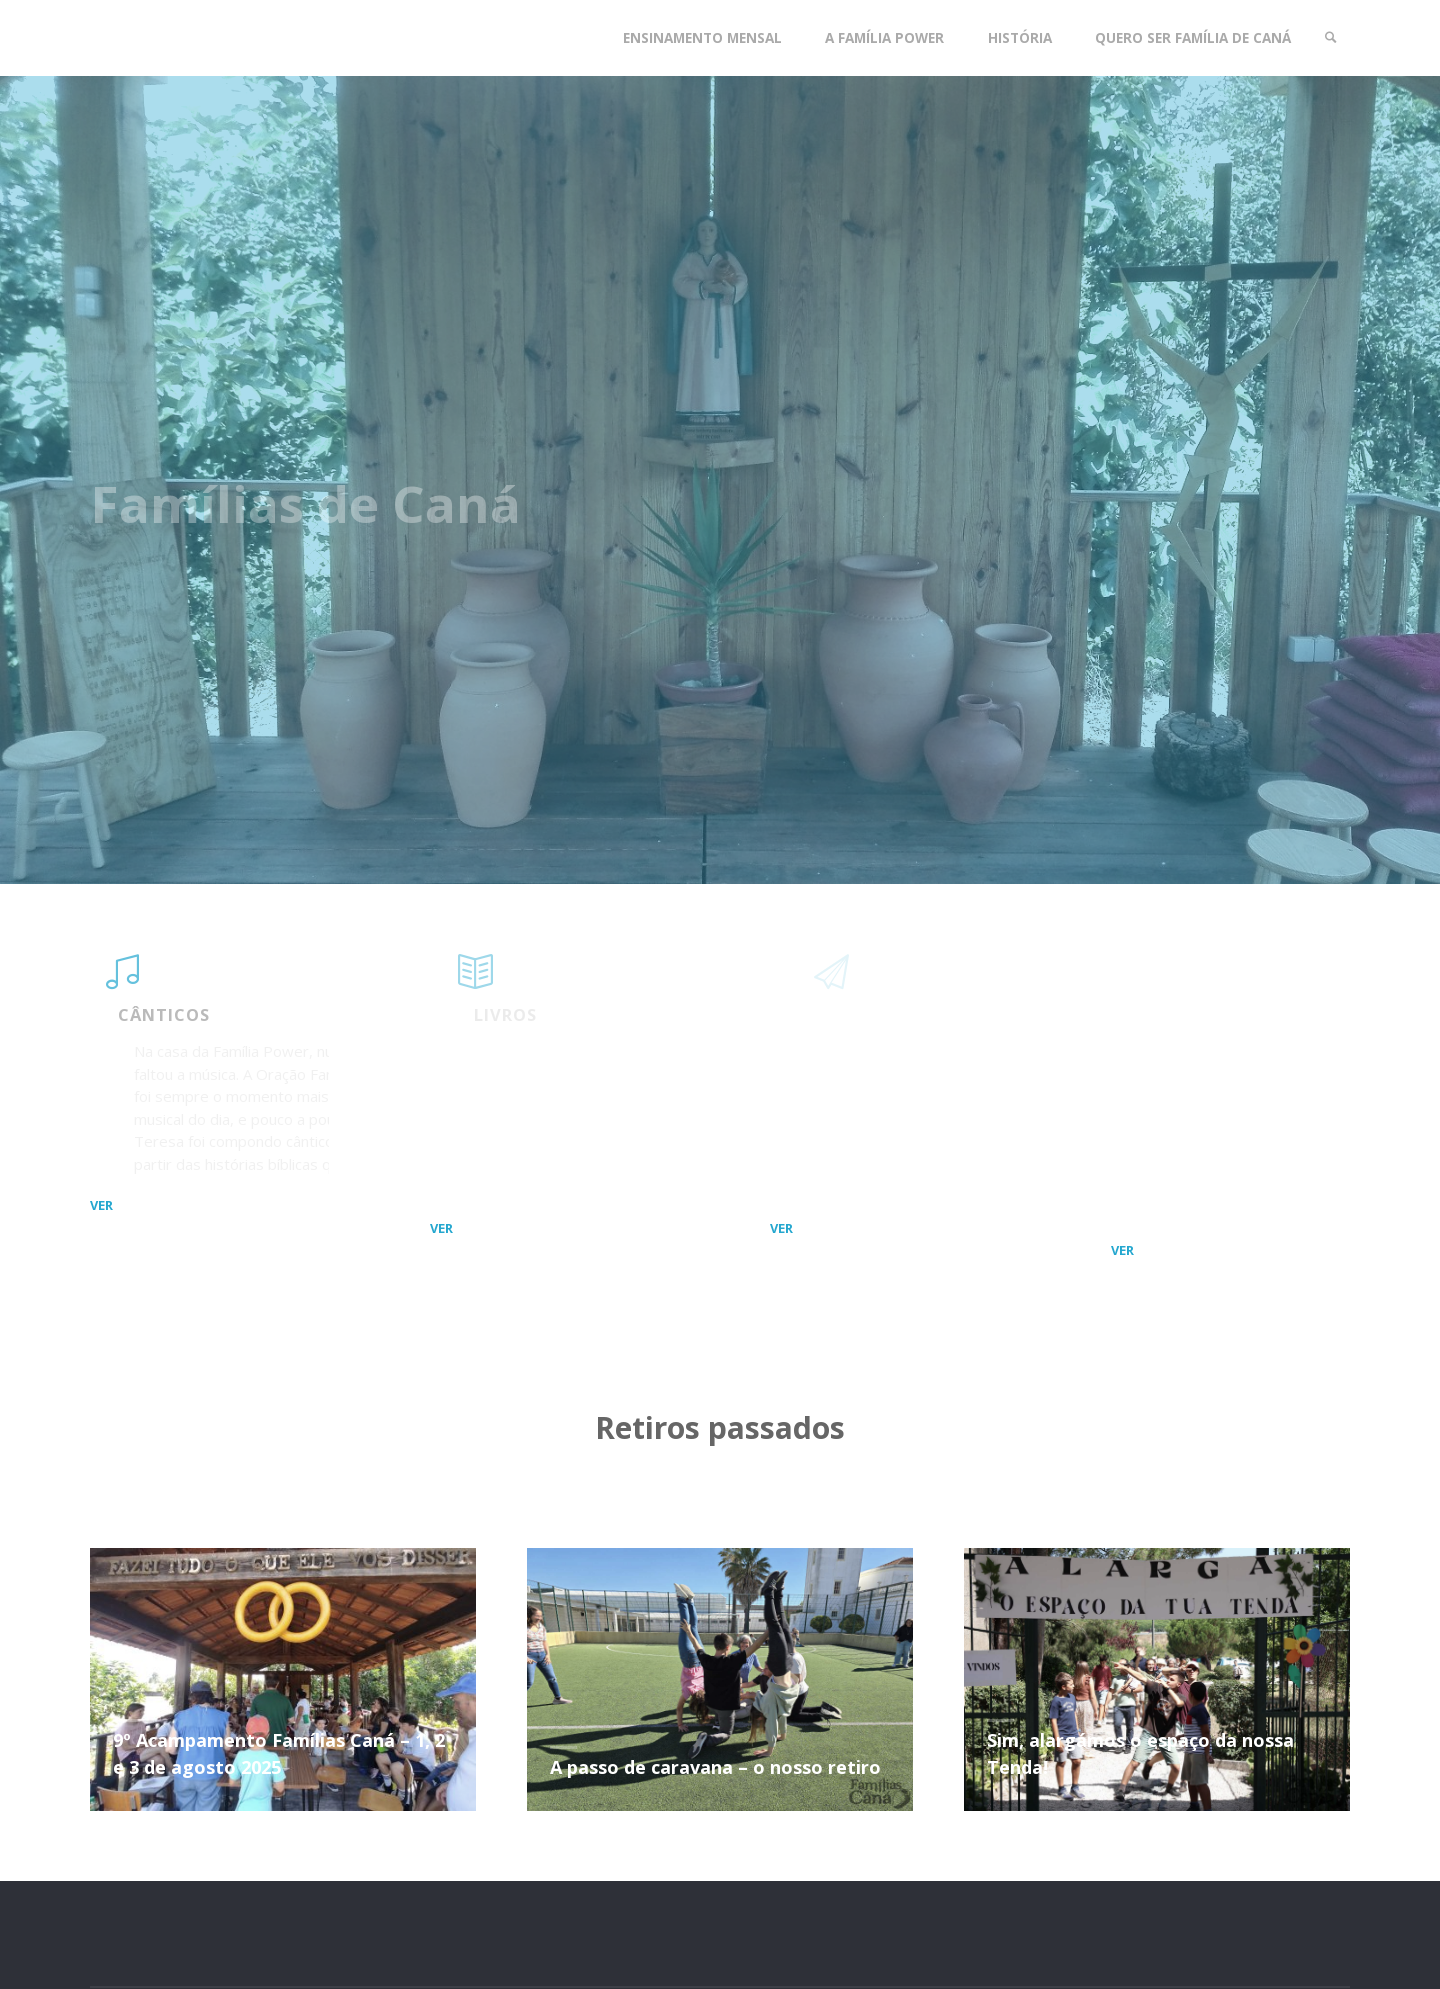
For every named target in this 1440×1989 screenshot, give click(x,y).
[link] (1331, 38)
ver (101, 1204)
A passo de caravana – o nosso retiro (715, 1767)
